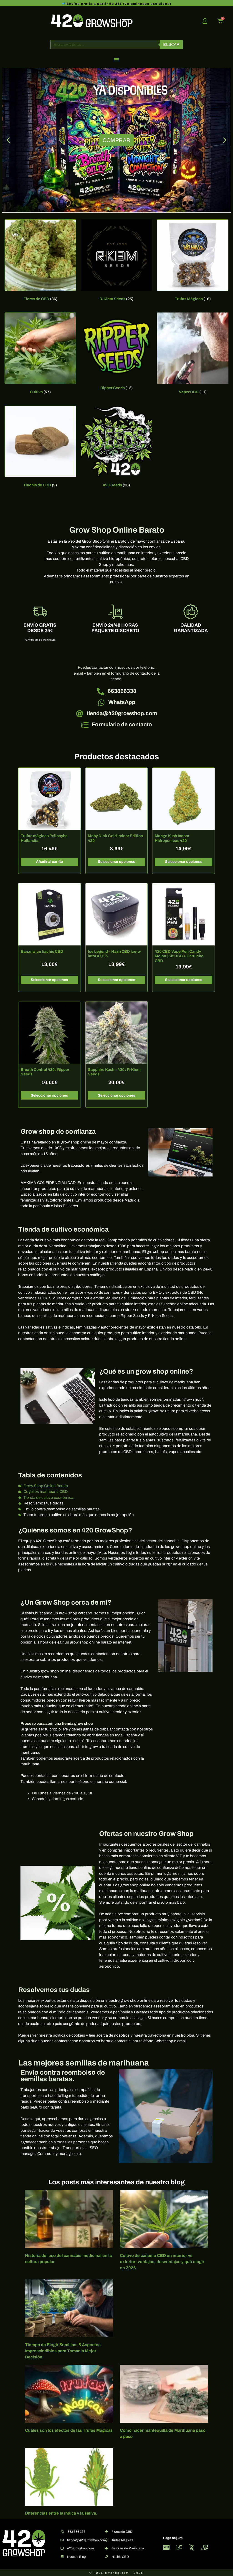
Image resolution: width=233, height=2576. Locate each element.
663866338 (122, 691)
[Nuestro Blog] (62, 2556)
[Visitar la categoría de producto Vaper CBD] (192, 354)
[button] (116, 60)
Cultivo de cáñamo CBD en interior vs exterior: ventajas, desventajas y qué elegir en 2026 (162, 2261)
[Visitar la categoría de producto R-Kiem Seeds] (116, 261)
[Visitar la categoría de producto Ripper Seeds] (116, 352)
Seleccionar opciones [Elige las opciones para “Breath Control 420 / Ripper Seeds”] (49, 1095)
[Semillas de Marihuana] (106, 2548)
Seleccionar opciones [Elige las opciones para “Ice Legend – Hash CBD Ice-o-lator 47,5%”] (116, 980)
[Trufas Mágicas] (106, 2540)
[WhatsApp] (101, 702)
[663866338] (100, 691)
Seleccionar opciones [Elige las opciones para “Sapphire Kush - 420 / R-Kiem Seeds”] (116, 1095)
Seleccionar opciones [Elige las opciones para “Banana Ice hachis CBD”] (49, 980)
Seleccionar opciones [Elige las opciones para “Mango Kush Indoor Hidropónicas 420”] (183, 862)
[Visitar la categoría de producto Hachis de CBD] (40, 448)
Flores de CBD (121, 2531)
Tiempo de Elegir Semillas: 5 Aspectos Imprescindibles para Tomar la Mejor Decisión (63, 2350)
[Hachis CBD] (106, 2556)
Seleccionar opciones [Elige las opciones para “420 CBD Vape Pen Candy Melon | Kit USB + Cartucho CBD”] (183, 980)
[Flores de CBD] (106, 2531)
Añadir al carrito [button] (49, 862)
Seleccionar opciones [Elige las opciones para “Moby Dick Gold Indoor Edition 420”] (116, 862)
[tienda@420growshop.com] (79, 713)
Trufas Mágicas (122, 2540)
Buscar (171, 44)
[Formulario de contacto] (85, 725)
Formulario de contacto (122, 724)
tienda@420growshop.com (122, 713)
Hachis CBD (120, 2556)
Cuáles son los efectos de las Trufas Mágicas (69, 2430)
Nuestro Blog (76, 2556)
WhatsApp (121, 702)
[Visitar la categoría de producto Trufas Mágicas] (192, 261)
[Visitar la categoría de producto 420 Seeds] (116, 448)
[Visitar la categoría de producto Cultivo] (40, 354)
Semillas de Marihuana (127, 2548)
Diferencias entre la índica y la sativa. (61, 2513)
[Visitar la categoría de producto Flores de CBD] (40, 261)
